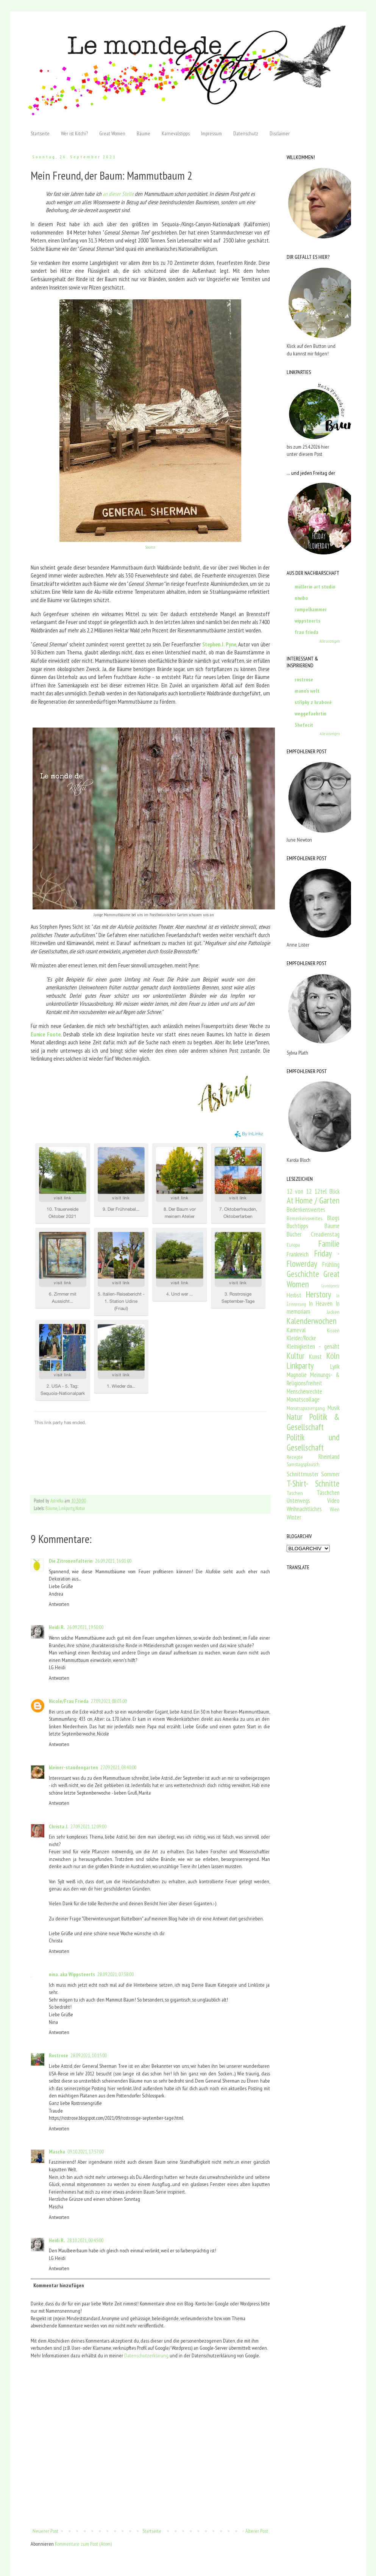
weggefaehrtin (310, 713)
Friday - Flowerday (313, 1258)
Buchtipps (297, 1226)
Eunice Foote (46, 1034)
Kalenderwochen (312, 1320)
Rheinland (329, 1456)
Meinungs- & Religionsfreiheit (313, 1379)
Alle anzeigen (330, 641)
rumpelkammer (311, 609)
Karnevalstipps (176, 133)
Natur (80, 1508)
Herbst (294, 1295)
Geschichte (303, 1273)
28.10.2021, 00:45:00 (85, 2240)
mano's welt (307, 690)
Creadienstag (325, 1234)
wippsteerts (307, 620)
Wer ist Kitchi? (74, 133)
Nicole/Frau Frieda (69, 1701)
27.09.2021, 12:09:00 (88, 1826)
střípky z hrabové (313, 702)
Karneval (296, 1330)
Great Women (112, 133)
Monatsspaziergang (306, 1408)
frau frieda (306, 632)
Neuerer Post (45, 2530)
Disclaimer (280, 133)
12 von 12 (299, 1191)
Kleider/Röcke (301, 1338)
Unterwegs (298, 1500)
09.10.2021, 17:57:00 (85, 2151)
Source (150, 547)
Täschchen (328, 1492)
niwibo (301, 598)
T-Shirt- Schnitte (313, 1483)
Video (333, 1500)
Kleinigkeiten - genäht (313, 1346)
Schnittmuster (302, 1474)
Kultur (295, 1355)
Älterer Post (256, 2530)
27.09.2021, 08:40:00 (118, 1767)
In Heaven (320, 1303)
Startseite (40, 133)
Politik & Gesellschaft (313, 1421)
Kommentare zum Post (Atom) (83, 2543)
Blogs (333, 1218)
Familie (329, 1243)
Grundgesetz (330, 1285)
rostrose (304, 679)
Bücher (294, 1234)
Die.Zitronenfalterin (71, 1560)
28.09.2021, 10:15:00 (88, 2055)
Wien (335, 1509)
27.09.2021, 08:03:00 (109, 1701)
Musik (334, 1408)
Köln (333, 1355)
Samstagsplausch (303, 1464)
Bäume (143, 133)
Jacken (333, 1311)
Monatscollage (303, 1399)
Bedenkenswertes (306, 1209)
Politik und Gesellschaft (313, 1442)
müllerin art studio (315, 586)
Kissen (333, 1330)
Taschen (295, 1493)
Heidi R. (57, 1627)
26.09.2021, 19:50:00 (85, 1627)
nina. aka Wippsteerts (72, 1974)
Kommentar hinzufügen (58, 2285)
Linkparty (66, 1508)
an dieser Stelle (118, 193)
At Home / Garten (313, 1200)
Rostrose (58, 2055)
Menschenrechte (304, 1391)
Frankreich (298, 1254)
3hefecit (304, 724)
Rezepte (295, 1457)
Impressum (211, 133)
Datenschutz (245, 133)
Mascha (57, 2151)
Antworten (59, 1604)
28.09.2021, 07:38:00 (115, 1974)
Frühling (331, 1264)
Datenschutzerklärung (146, 2355)
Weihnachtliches (304, 1509)
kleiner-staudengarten (73, 1767)
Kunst (315, 1356)
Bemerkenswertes (304, 1218)
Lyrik (335, 1366)
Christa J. (58, 1826)
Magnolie (297, 1375)
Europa (293, 1244)
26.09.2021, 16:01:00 (113, 1560)
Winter (294, 1517)
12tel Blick (327, 1191)
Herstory (318, 1294)
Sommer (330, 1474)
